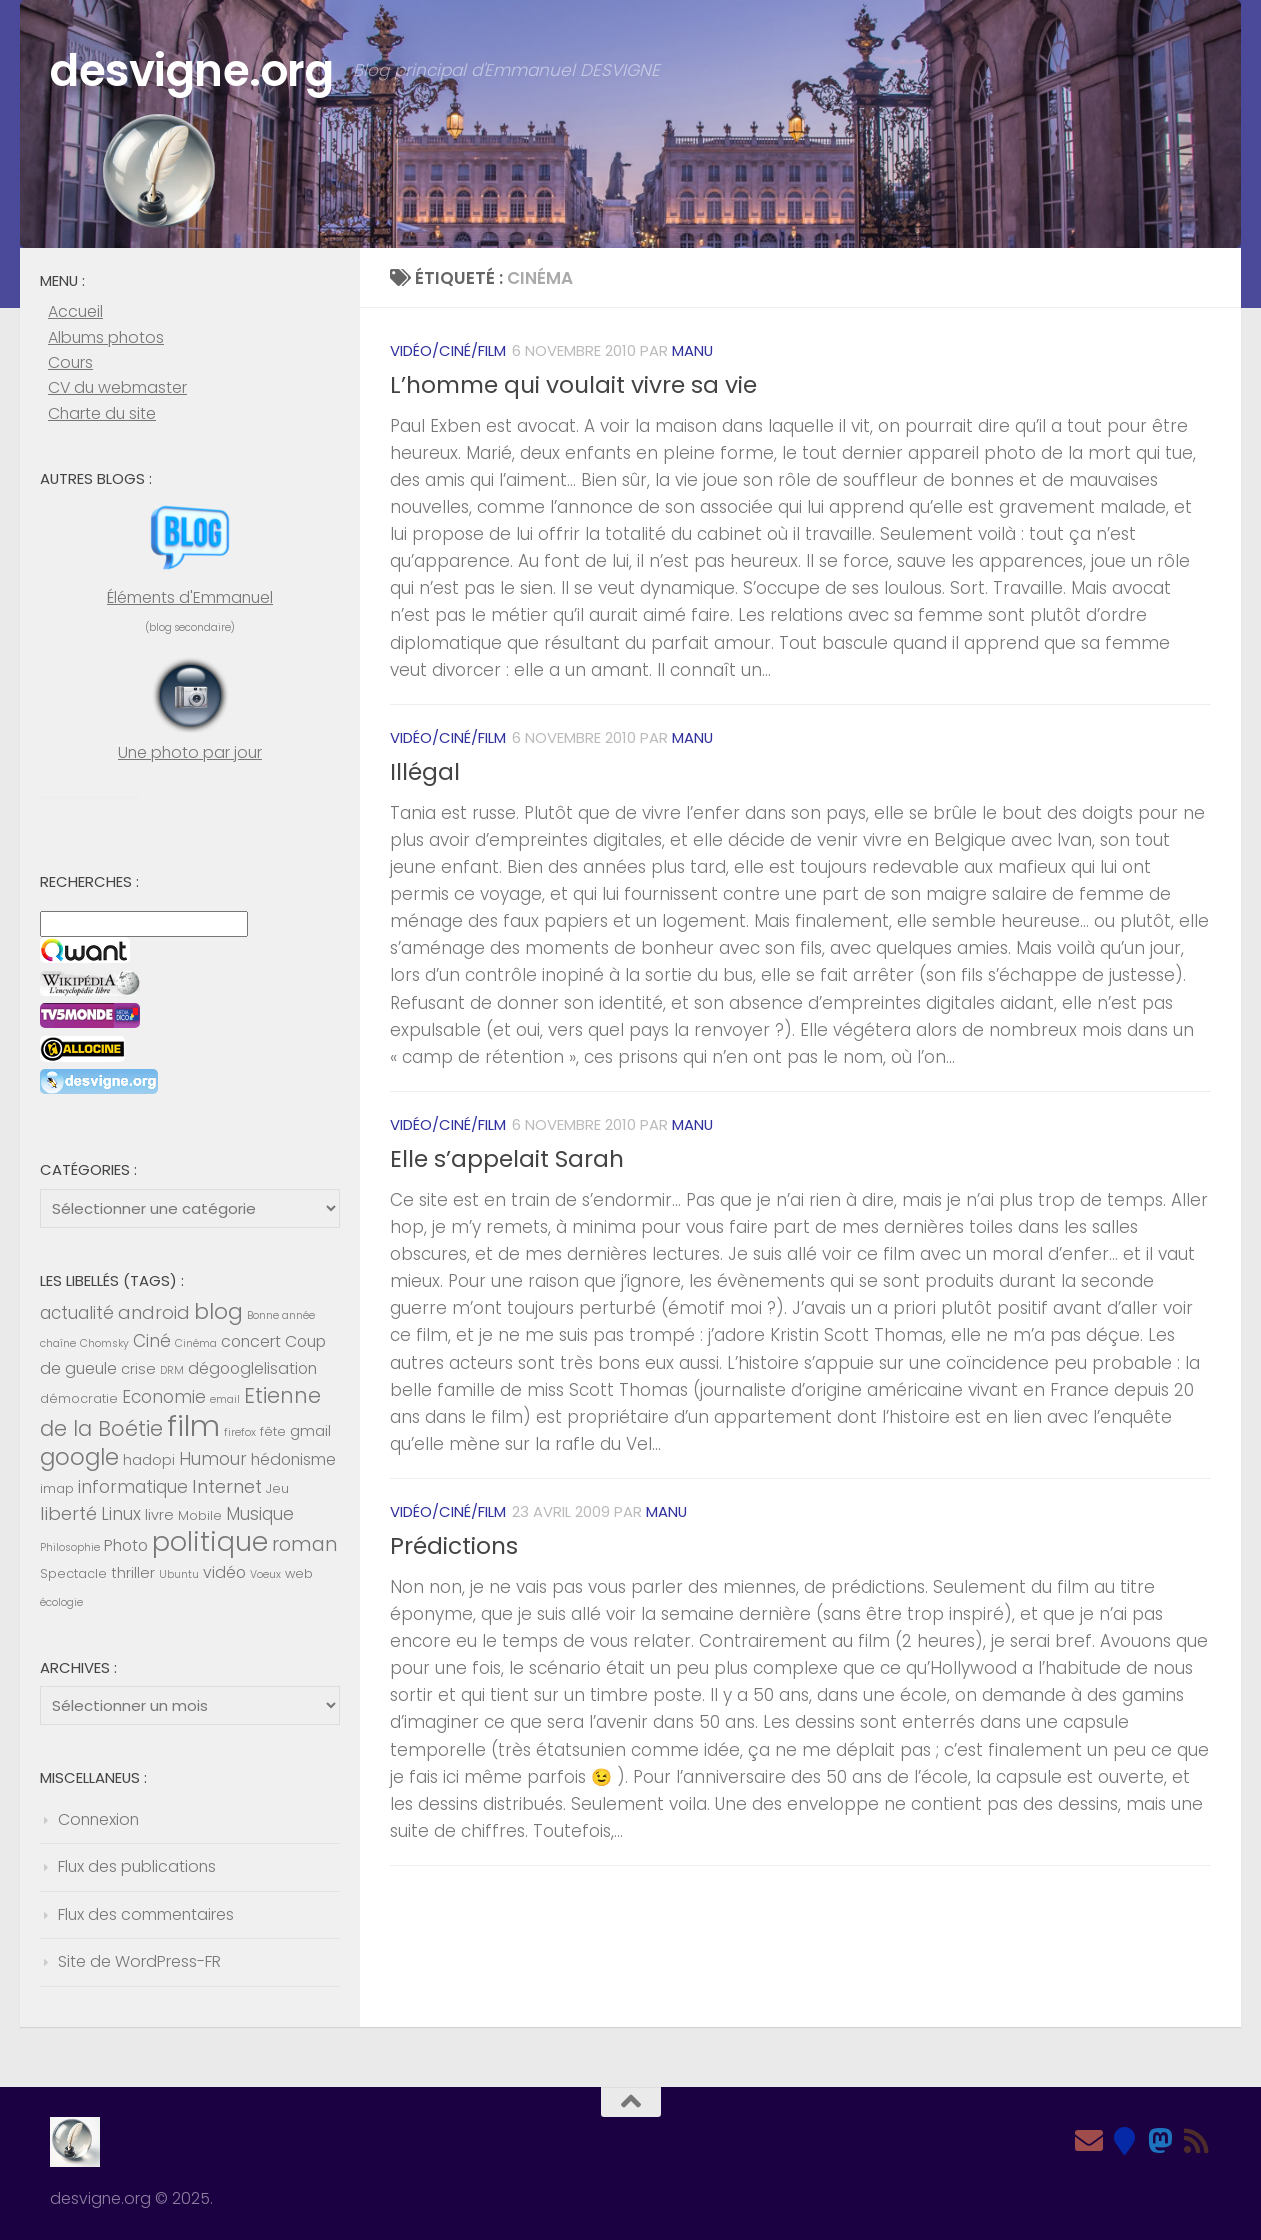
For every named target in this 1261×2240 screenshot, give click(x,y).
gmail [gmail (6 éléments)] (310, 1431)
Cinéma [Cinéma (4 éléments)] (196, 1343)
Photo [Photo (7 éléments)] (126, 1545)
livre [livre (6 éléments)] (159, 1515)
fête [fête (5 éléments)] (273, 1431)
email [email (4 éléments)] (225, 1399)
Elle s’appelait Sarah (507, 1159)
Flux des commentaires (146, 1914)
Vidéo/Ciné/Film (448, 350)
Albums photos (106, 337)
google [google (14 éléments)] (79, 1457)
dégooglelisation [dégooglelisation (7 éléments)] (252, 1368)
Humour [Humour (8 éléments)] (213, 1459)
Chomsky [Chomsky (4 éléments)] (104, 1343)
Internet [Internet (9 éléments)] (227, 1486)
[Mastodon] (1161, 2141)
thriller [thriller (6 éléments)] (133, 1573)
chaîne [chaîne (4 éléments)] (58, 1343)
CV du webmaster (117, 387)
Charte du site (102, 413)
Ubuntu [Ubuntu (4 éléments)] (179, 1574)
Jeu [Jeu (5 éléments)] (277, 1488)
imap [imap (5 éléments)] (57, 1488)
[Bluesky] (1125, 2141)
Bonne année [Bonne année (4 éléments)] (281, 1315)
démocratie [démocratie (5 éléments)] (79, 1398)
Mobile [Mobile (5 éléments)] (200, 1515)
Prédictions (454, 1546)
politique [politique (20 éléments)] (210, 1541)
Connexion (98, 1819)
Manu (692, 350)
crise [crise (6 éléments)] (138, 1369)
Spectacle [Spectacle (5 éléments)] (73, 1573)
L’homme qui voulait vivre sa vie (573, 385)
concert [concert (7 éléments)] (251, 1341)
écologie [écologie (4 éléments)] (61, 1602)
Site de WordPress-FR (139, 1961)
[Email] (1089, 2141)
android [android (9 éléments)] (154, 1312)
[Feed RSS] (1197, 2141)
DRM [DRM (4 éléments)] (172, 1370)
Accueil (75, 311)
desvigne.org (194, 71)
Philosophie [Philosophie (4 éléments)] (70, 1547)
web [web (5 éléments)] (299, 1573)
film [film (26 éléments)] (193, 1425)
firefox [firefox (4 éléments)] (240, 1432)
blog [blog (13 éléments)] (218, 1311)
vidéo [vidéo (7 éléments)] (224, 1572)
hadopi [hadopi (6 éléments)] (149, 1460)
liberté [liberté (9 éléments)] (68, 1513)
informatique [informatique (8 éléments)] (133, 1487)
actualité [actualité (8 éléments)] (77, 1313)
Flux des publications (137, 1866)
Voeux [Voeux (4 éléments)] (265, 1574)
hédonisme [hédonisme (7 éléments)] (293, 1459)
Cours (70, 362)
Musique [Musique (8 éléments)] (260, 1514)
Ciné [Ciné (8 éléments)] (152, 1341)
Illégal (425, 772)
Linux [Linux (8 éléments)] (121, 1514)
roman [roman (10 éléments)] (305, 1544)
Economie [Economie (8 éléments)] (164, 1397)
